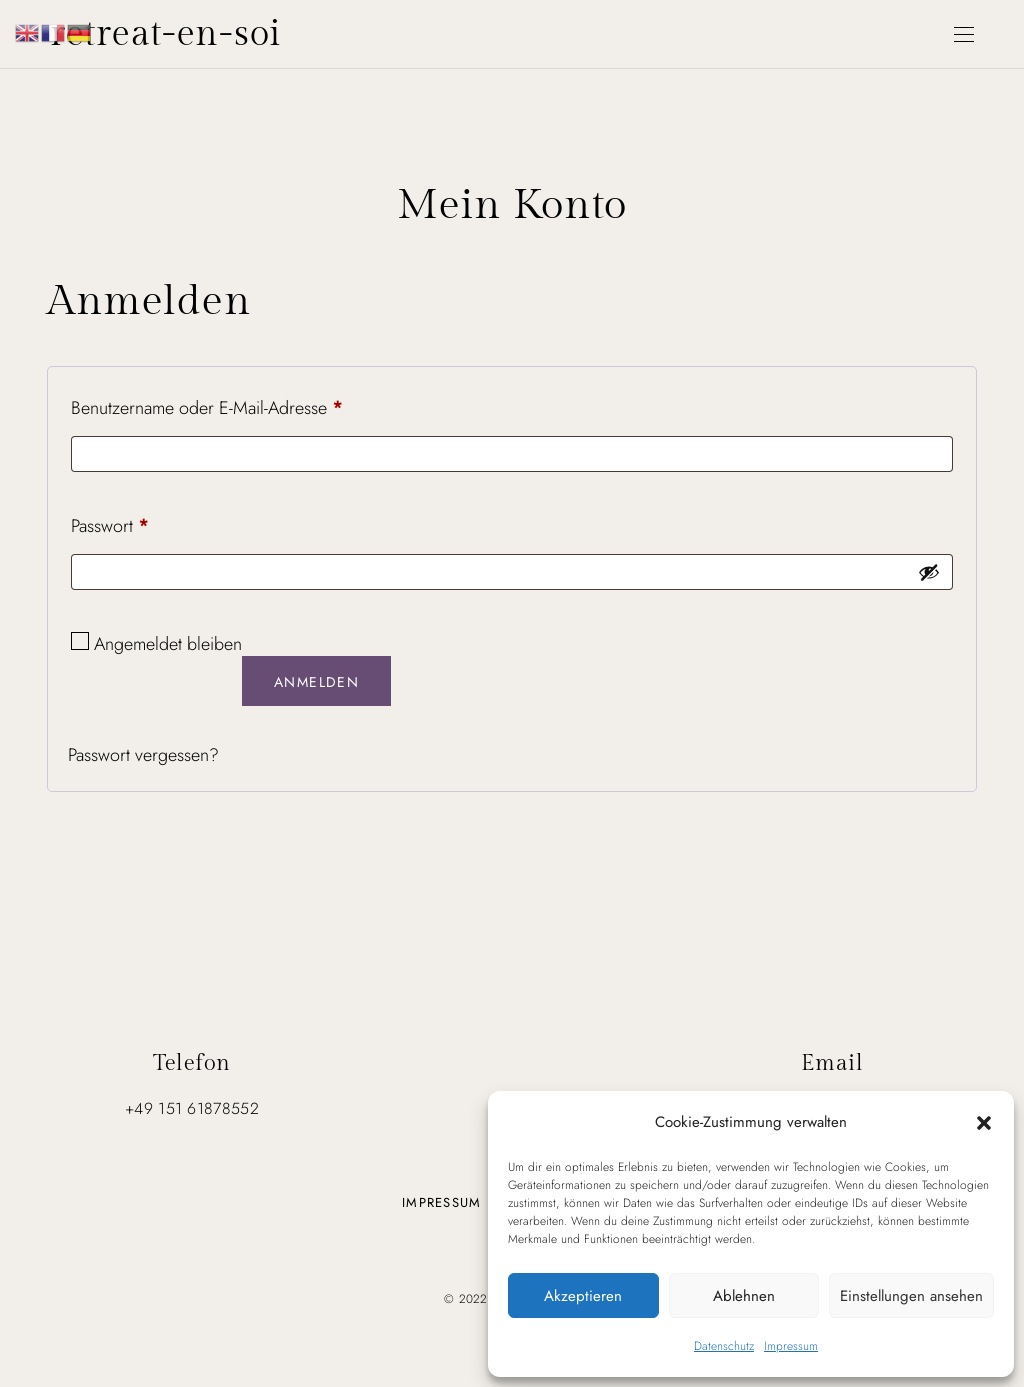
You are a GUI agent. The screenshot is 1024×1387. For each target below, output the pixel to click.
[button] (984, 1122)
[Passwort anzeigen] (929, 572)
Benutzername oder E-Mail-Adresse (207, 408)
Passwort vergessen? (143, 755)
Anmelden (316, 682)
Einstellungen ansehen (911, 1296)
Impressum (791, 1346)
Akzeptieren (583, 1296)
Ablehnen (744, 1296)
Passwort (110, 526)
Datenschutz (724, 1346)
